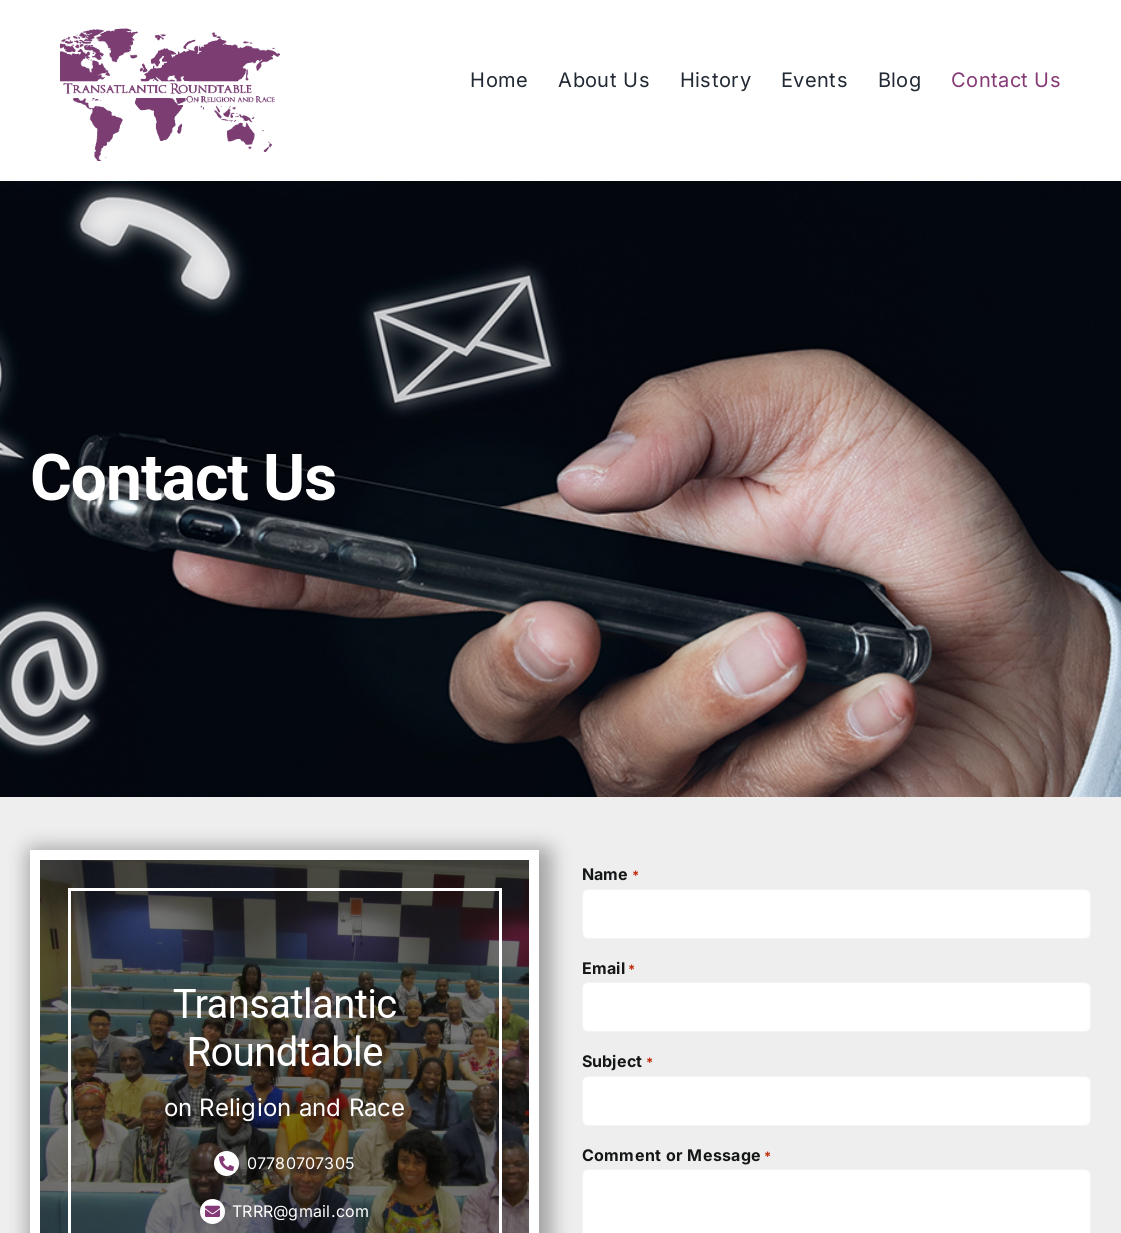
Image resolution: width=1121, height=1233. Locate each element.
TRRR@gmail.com (285, 1211)
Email (609, 969)
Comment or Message (677, 1156)
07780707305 (284, 1163)
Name (610, 875)
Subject (617, 1062)
